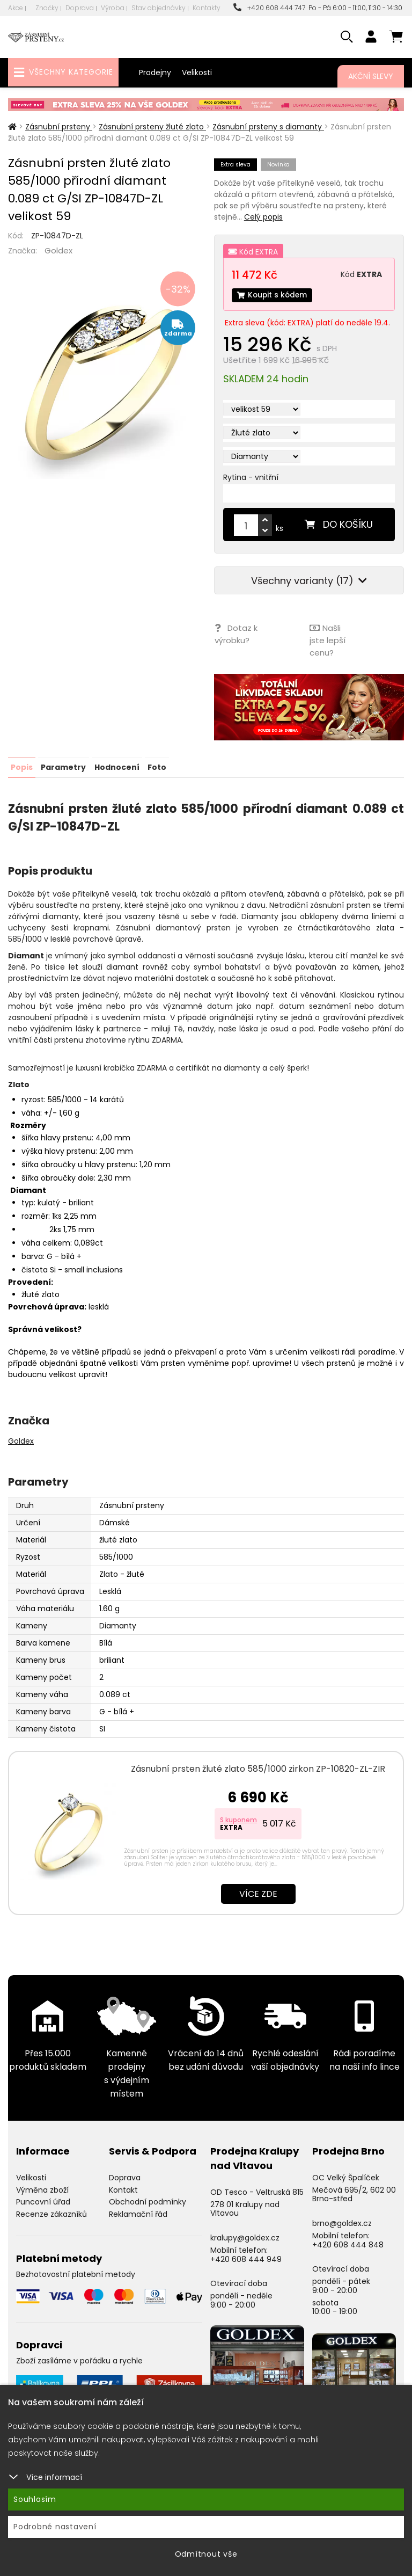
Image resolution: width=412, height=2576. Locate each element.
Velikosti (197, 72)
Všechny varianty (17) (309, 581)
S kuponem (238, 1818)
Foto (156, 765)
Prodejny (155, 72)
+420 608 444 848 (348, 2243)
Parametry (63, 765)
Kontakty (206, 7)
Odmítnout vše (206, 2554)
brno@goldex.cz (342, 2221)
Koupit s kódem (273, 295)
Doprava (79, 7)
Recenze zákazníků (51, 2212)
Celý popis (263, 217)
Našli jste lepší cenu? (327, 640)
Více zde (258, 1892)
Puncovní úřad (43, 2200)
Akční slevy (370, 76)
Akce (15, 7)
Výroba (112, 7)
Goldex (58, 250)
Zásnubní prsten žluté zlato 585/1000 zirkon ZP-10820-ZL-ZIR (258, 1767)
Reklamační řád (138, 2212)
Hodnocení (116, 765)
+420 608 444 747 (269, 7)
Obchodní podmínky (147, 2200)
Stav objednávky (158, 7)
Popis (22, 765)
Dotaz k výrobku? (235, 634)
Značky (46, 7)
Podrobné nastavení (55, 2526)
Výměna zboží (42, 2188)
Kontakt (123, 2188)
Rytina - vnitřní (250, 477)
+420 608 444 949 (246, 2257)
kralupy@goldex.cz (244, 2236)
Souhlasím (34, 2499)
